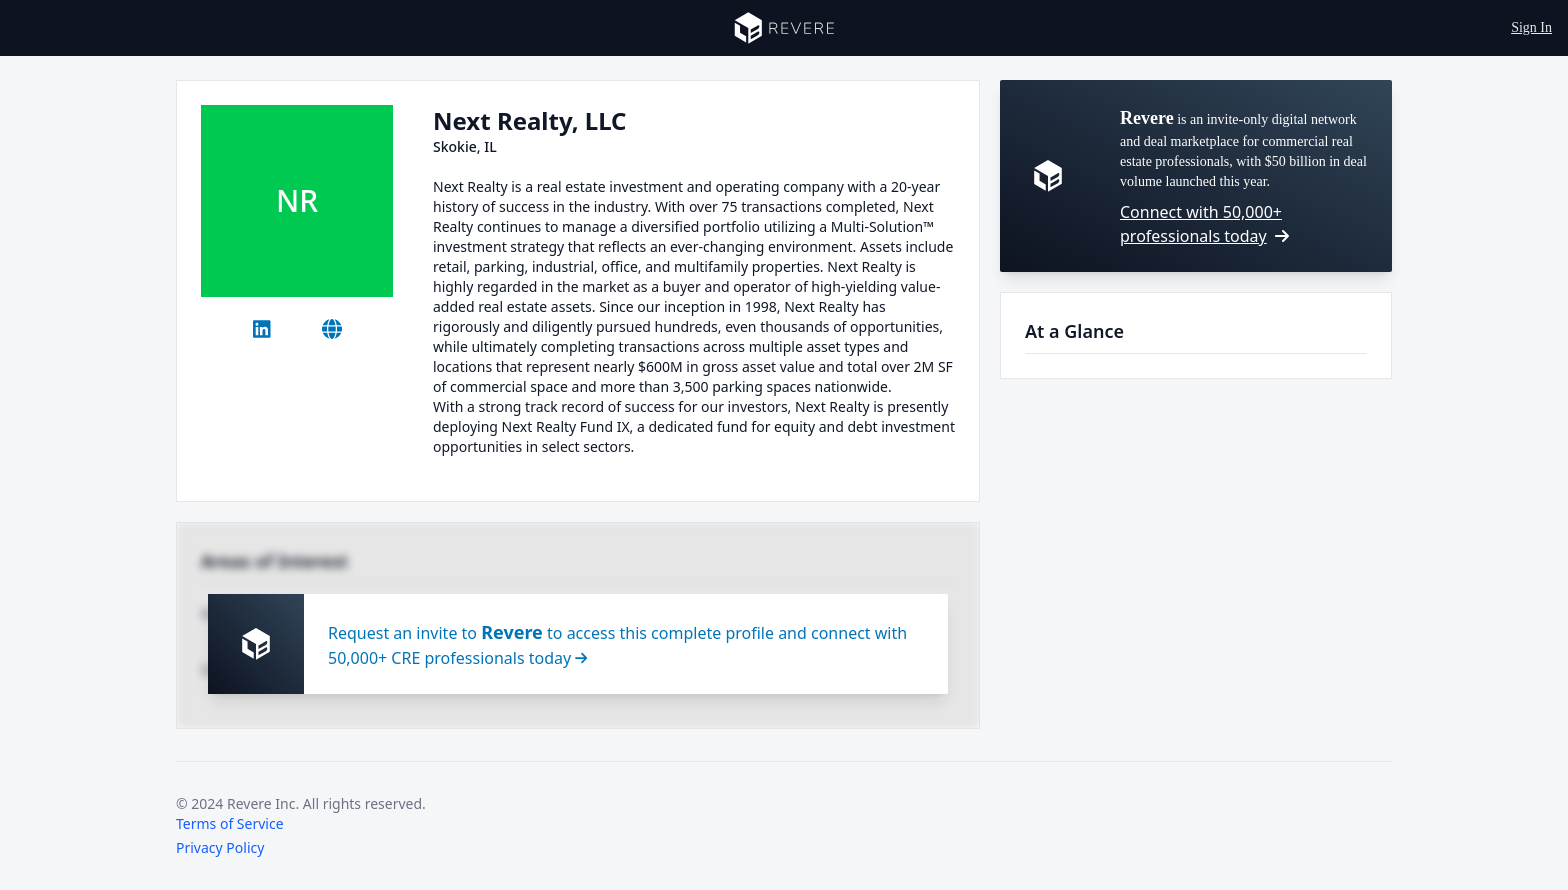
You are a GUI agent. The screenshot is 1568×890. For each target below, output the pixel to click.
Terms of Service (230, 823)
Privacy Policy (220, 847)
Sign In (1531, 27)
